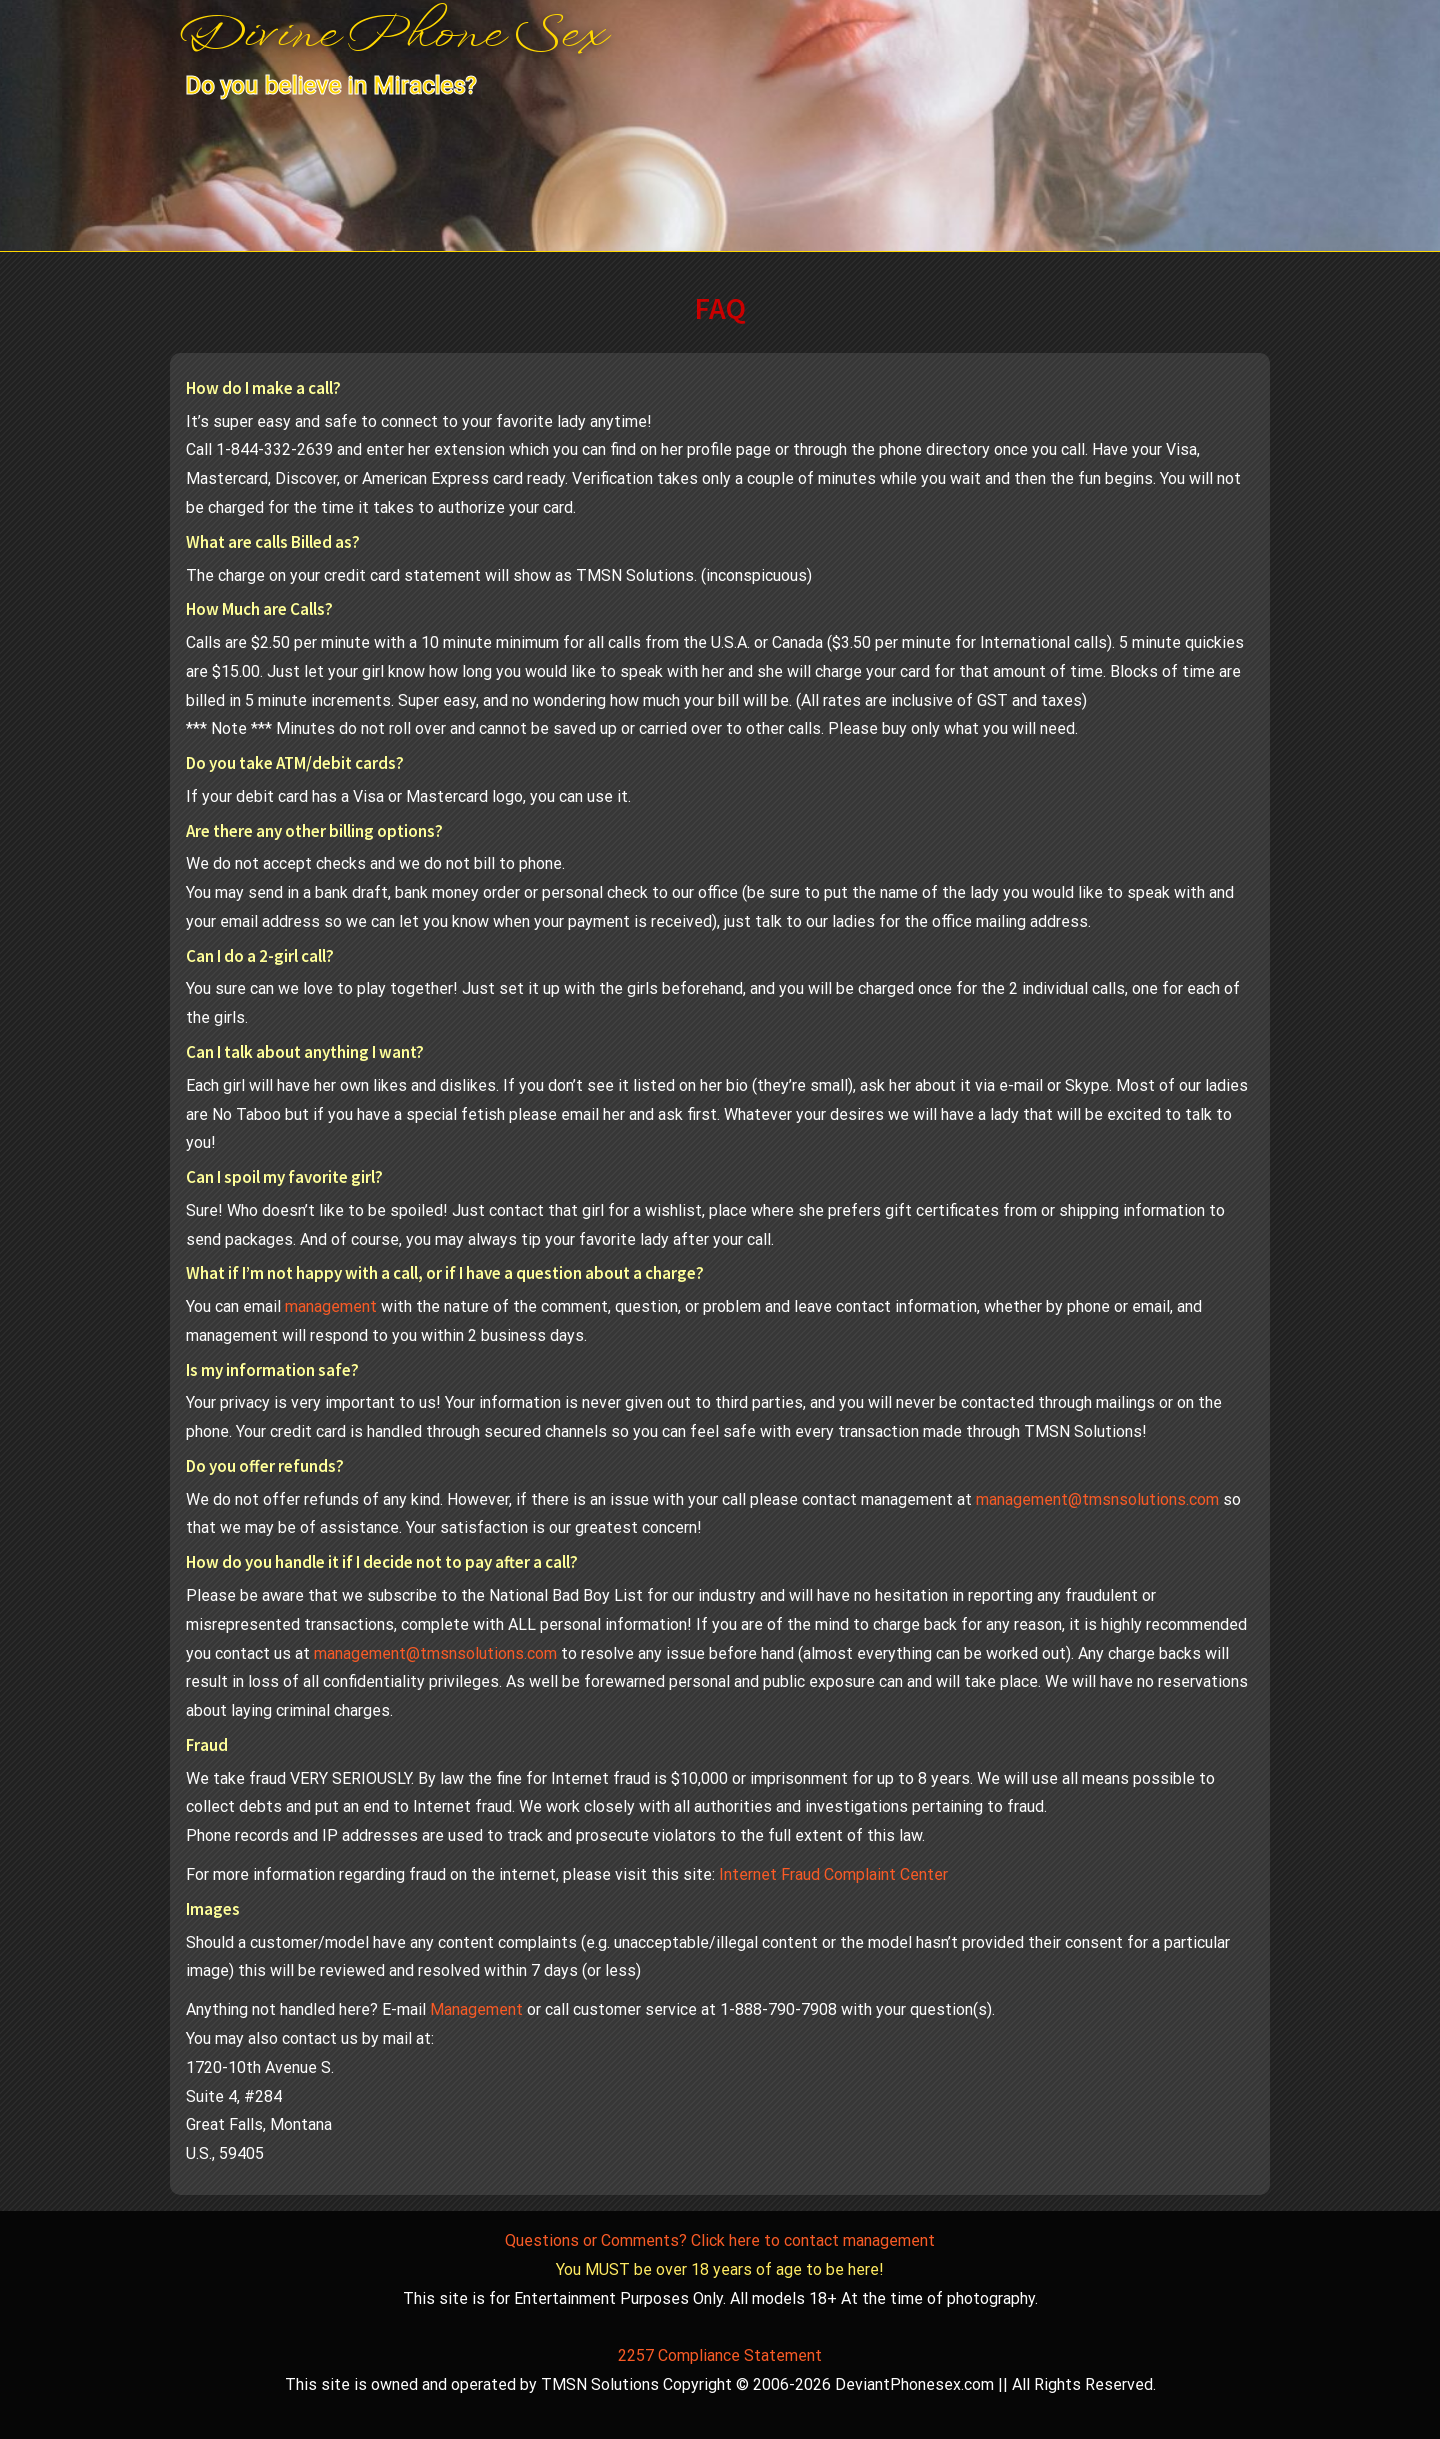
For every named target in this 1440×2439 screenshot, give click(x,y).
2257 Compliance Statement (720, 2355)
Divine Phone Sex (392, 36)
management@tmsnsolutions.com (1097, 1499)
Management (476, 2009)
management (331, 1306)
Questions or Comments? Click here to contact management (720, 2240)
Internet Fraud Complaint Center (833, 1874)
